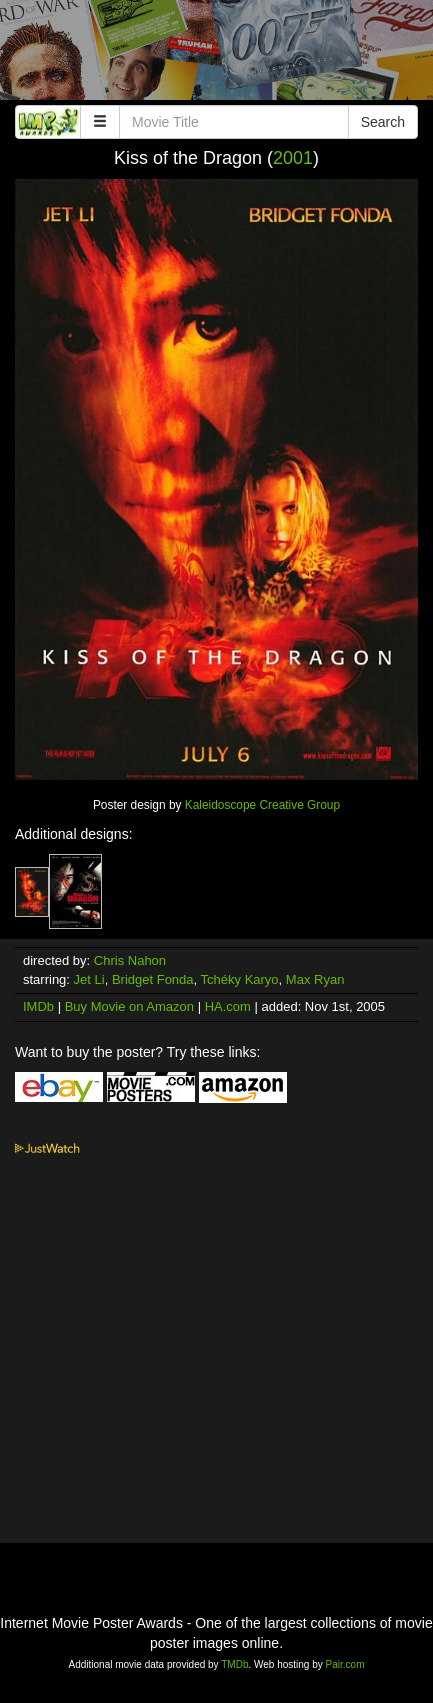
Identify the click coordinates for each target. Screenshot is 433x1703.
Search (383, 122)
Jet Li (89, 979)
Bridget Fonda (153, 979)
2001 (293, 158)
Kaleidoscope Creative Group (262, 805)
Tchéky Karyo (240, 979)
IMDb (38, 1006)
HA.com (228, 1006)
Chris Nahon (130, 960)
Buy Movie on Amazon (129, 1006)
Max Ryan (315, 979)
